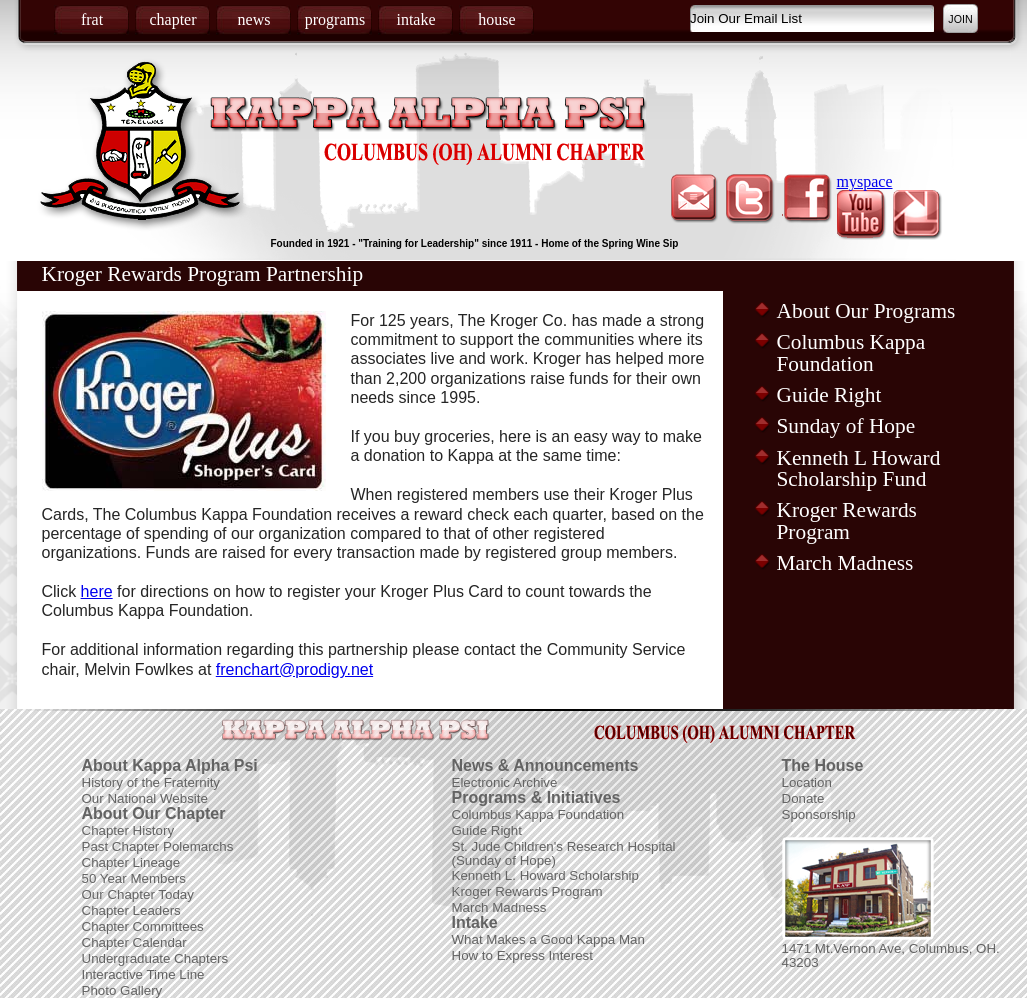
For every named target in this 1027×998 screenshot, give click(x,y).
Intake (475, 922)
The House (823, 765)
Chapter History (128, 830)
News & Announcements (545, 765)
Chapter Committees (143, 926)
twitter (750, 199)
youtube (862, 215)
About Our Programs (866, 311)
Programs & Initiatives (536, 797)
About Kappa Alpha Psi (170, 765)
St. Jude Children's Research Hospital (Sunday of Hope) (564, 853)
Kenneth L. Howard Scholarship (545, 875)
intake (415, 19)
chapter (172, 19)
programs (335, 19)
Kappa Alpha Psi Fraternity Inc (428, 131)
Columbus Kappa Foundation (851, 352)
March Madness (845, 563)
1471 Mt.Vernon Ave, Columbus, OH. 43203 (891, 955)
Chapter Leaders (131, 910)
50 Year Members (134, 878)
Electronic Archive (505, 782)
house (496, 19)
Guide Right (829, 395)
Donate (803, 798)
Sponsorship (819, 814)
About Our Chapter (154, 813)
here (97, 591)
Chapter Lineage (131, 862)
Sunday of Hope (846, 426)
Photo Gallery (122, 990)
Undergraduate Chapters (155, 958)
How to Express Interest (522, 955)
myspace (865, 181)
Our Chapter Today (138, 894)
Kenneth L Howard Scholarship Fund (859, 468)
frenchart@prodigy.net (294, 669)
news (254, 19)
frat (92, 19)
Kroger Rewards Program (847, 520)
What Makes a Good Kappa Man (548, 939)
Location (807, 782)
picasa (918, 215)
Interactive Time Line (143, 974)
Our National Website (145, 798)
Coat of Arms (143, 145)
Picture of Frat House (858, 888)
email (694, 199)
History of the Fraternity (151, 782)
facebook (806, 199)
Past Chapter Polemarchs (158, 846)
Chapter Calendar (134, 942)
